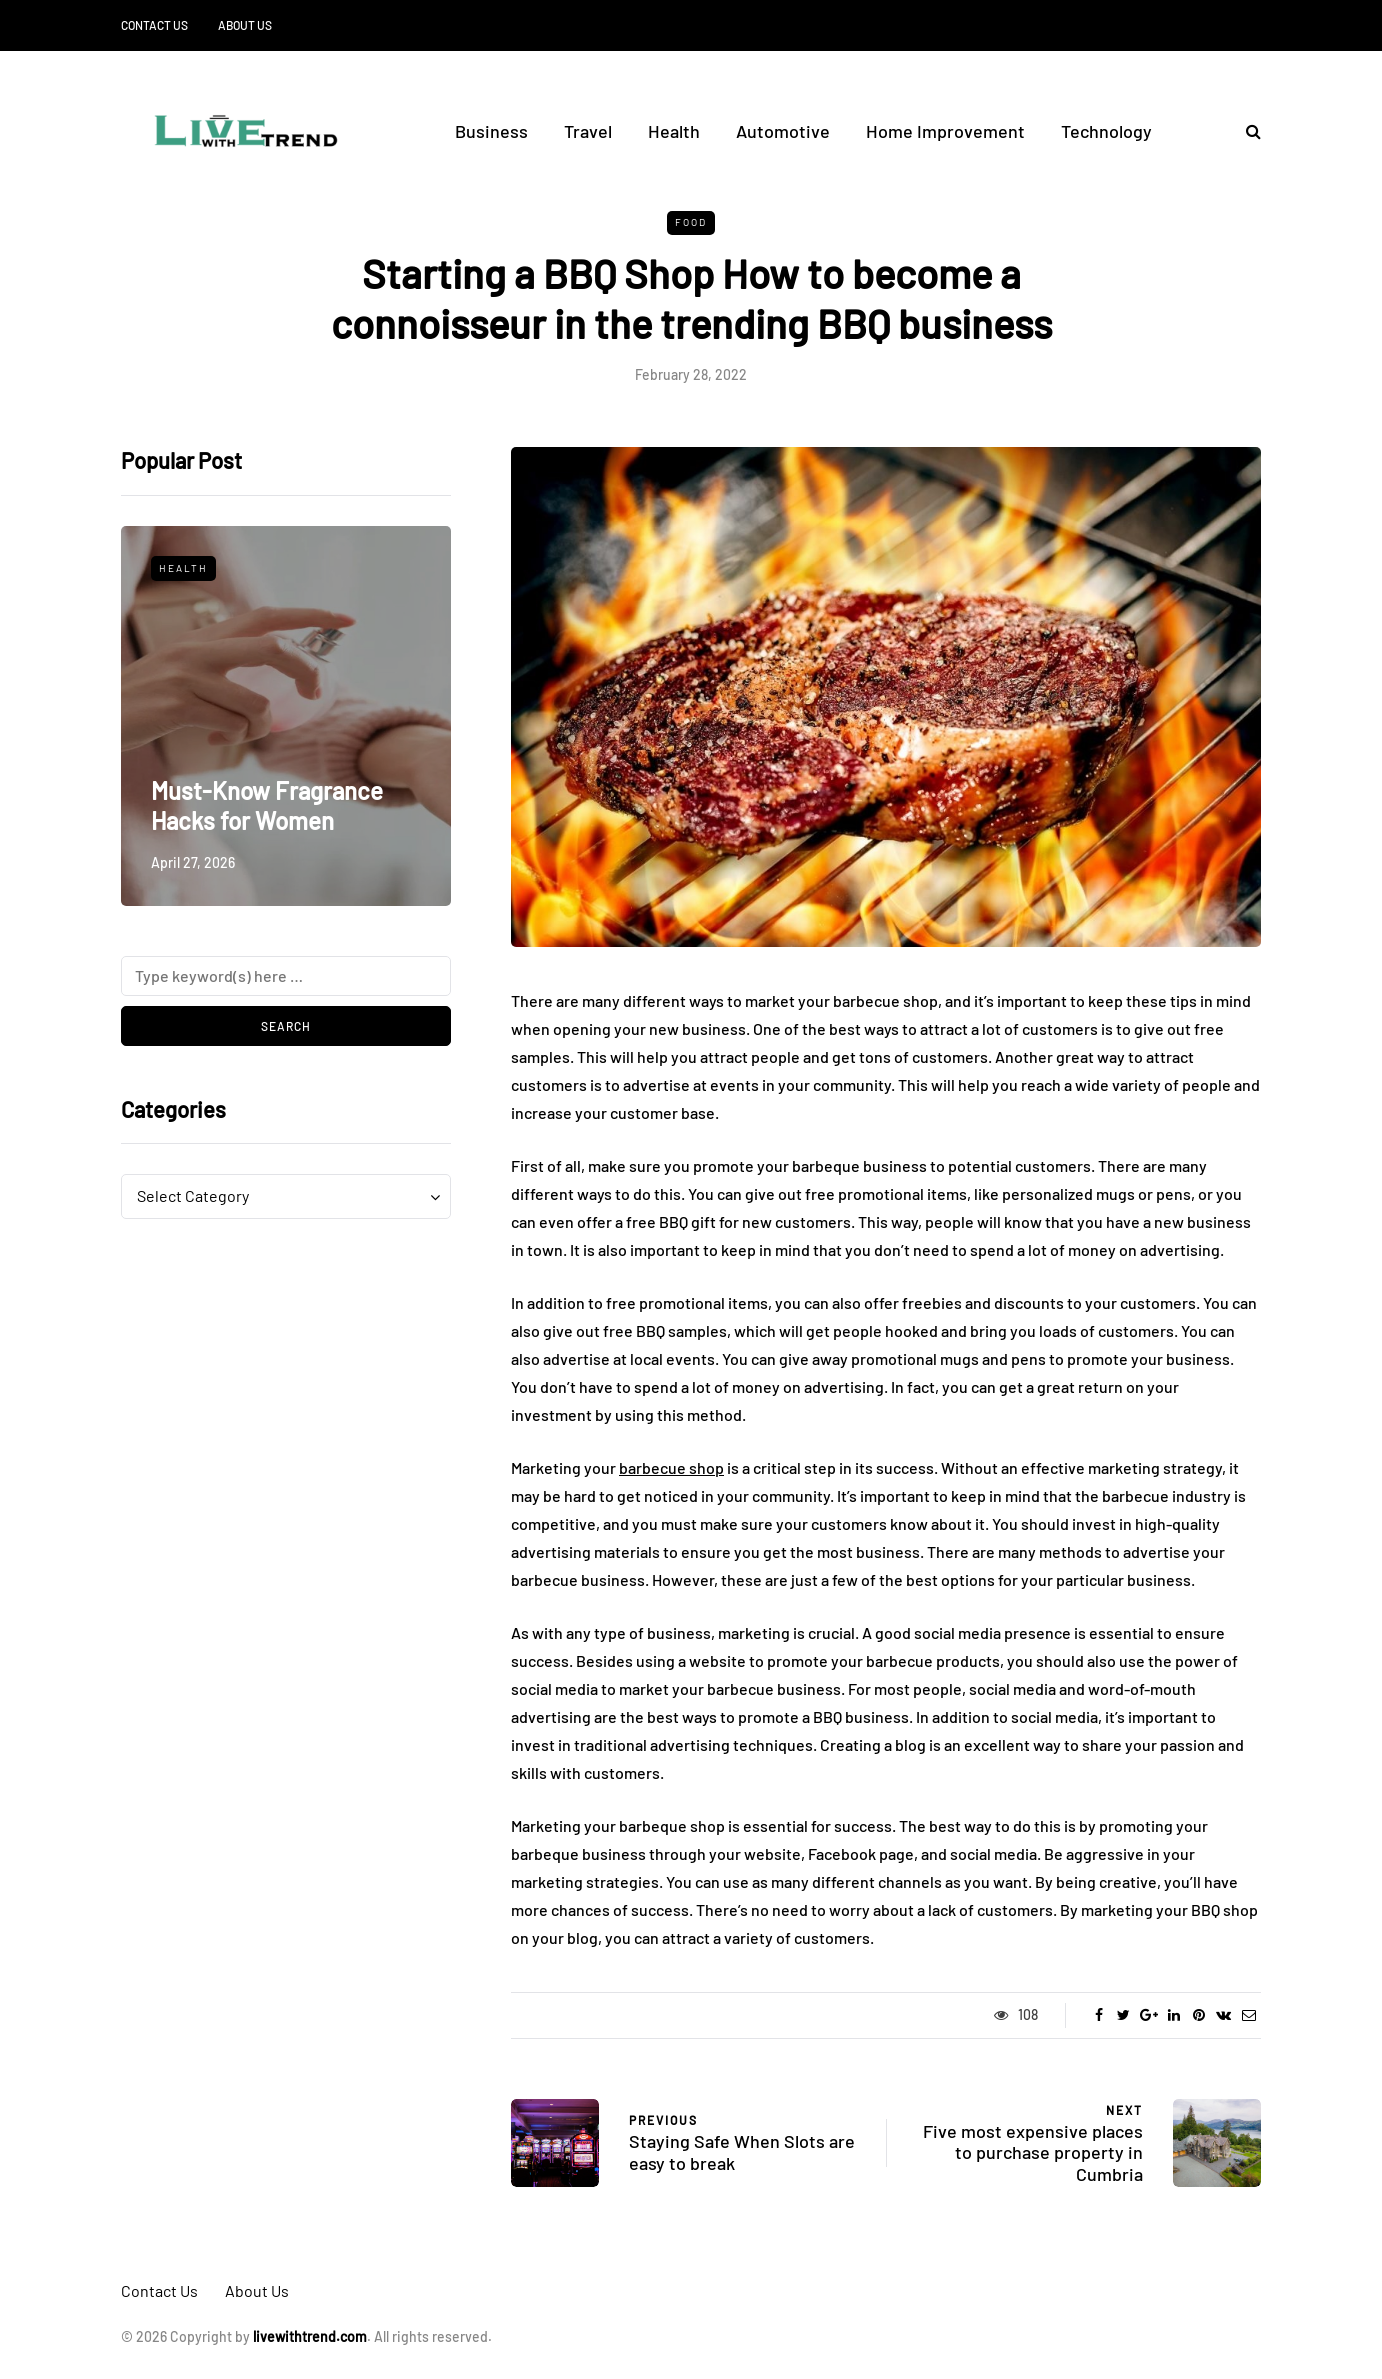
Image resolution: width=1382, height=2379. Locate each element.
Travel (588, 131)
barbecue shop (671, 1467)
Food (691, 222)
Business (491, 131)
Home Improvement (945, 131)
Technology (1106, 131)
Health (674, 131)
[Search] (286, 976)
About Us (245, 25)
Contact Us (154, 25)
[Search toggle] (1246, 130)
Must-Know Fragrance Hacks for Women (267, 805)
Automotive (783, 131)
